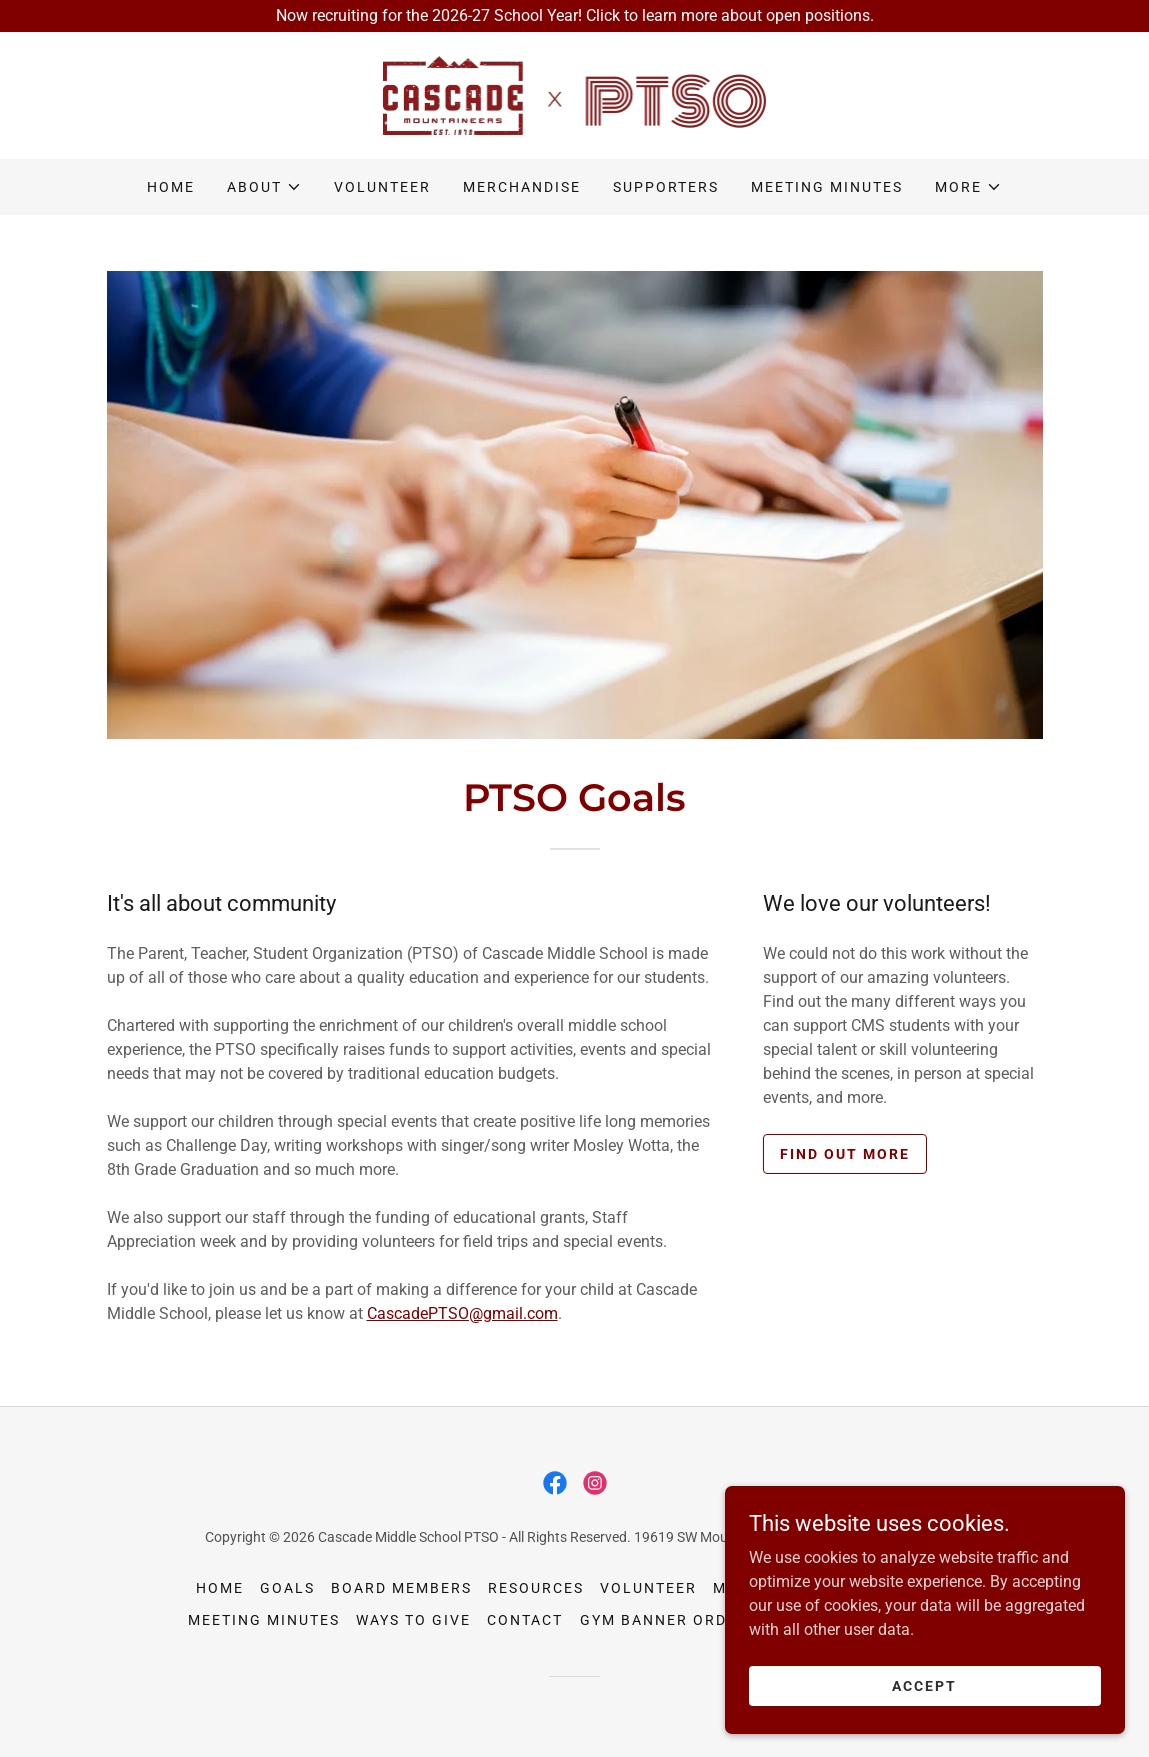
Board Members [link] (401, 1588)
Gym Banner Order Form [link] (690, 1620)
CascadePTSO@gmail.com (462, 1313)
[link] (575, 94)
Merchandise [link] (522, 187)
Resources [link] (536, 1588)
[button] (264, 187)
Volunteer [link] (382, 187)
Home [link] (171, 187)
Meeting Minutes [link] (827, 187)
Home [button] (220, 1588)
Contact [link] (525, 1620)
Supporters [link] (666, 187)
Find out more (845, 1154)
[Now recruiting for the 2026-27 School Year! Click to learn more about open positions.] (574, 16)
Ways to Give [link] (413, 1620)
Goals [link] (287, 1588)
